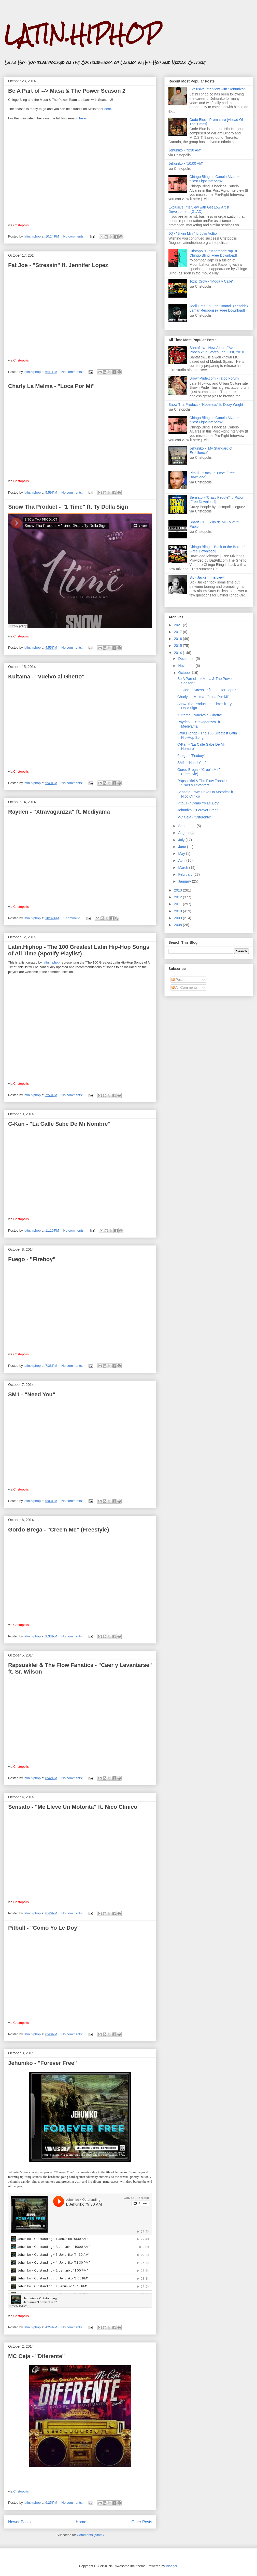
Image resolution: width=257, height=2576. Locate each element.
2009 (178, 918)
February (185, 874)
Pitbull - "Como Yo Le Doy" (44, 1928)
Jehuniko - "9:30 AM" (185, 150)
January (185, 881)
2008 (178, 925)
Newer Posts (19, 2522)
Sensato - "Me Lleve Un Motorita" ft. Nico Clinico (72, 1807)
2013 (178, 890)
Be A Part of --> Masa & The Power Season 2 (66, 91)
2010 (178, 911)
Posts (178, 980)
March (183, 868)
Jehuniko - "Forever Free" (42, 2063)
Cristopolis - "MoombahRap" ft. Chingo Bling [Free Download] (214, 253)
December (186, 659)
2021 (178, 625)
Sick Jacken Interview (207, 577)
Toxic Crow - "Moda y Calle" (212, 281)
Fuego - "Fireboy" (31, 1259)
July (181, 840)
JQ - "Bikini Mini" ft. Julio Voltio (192, 233)
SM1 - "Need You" (31, 1394)
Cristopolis (21, 2491)
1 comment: (72, 918)
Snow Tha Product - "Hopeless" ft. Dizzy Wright (205, 404)
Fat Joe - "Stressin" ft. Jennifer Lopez (58, 265)
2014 (178, 653)
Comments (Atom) (90, 2535)
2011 (178, 904)
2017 (178, 632)
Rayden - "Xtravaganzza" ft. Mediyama (59, 812)
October (185, 673)
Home (81, 2522)
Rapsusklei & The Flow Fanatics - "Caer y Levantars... (203, 783)
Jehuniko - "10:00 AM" (186, 163)
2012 (178, 897)
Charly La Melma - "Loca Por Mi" (51, 386)
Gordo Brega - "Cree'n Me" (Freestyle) (58, 1529)
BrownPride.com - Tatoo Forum (214, 378)
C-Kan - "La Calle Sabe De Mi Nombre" (59, 1124)
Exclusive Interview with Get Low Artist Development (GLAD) (198, 209)
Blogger (171, 2566)
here (107, 109)
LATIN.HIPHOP (82, 34)
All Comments (184, 987)
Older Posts (142, 2522)
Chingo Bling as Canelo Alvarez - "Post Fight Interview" (216, 179)
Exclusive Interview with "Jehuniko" (217, 89)
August (184, 833)
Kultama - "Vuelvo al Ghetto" (46, 676)
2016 (178, 639)
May (182, 854)
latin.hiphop (51, 962)
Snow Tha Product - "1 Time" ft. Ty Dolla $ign (68, 507)
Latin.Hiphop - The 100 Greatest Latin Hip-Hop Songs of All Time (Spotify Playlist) (78, 950)
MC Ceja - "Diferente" (36, 2356)
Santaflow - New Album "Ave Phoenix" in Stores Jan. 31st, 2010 (217, 350)
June (182, 847)
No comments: (74, 236)
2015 (178, 646)
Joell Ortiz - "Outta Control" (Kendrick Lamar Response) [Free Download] (219, 308)
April (182, 860)
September (187, 826)
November (186, 666)
